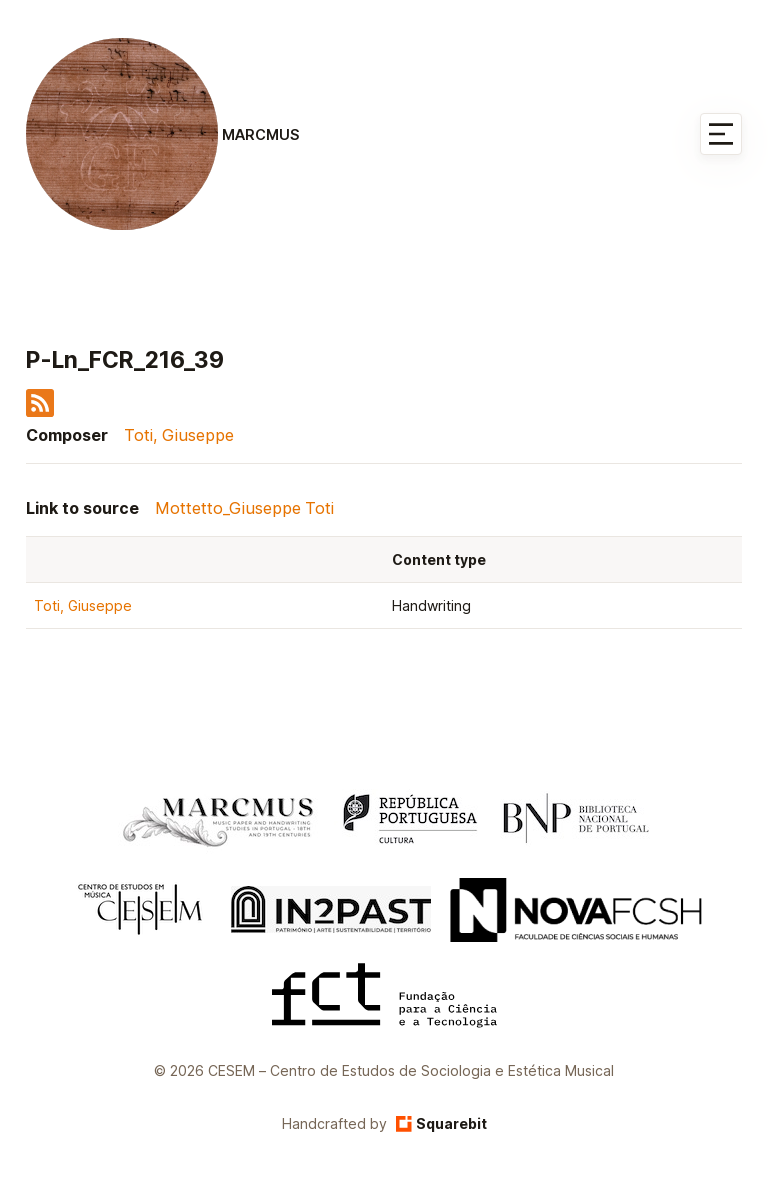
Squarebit (441, 1123)
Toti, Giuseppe (179, 435)
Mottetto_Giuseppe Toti (244, 508)
